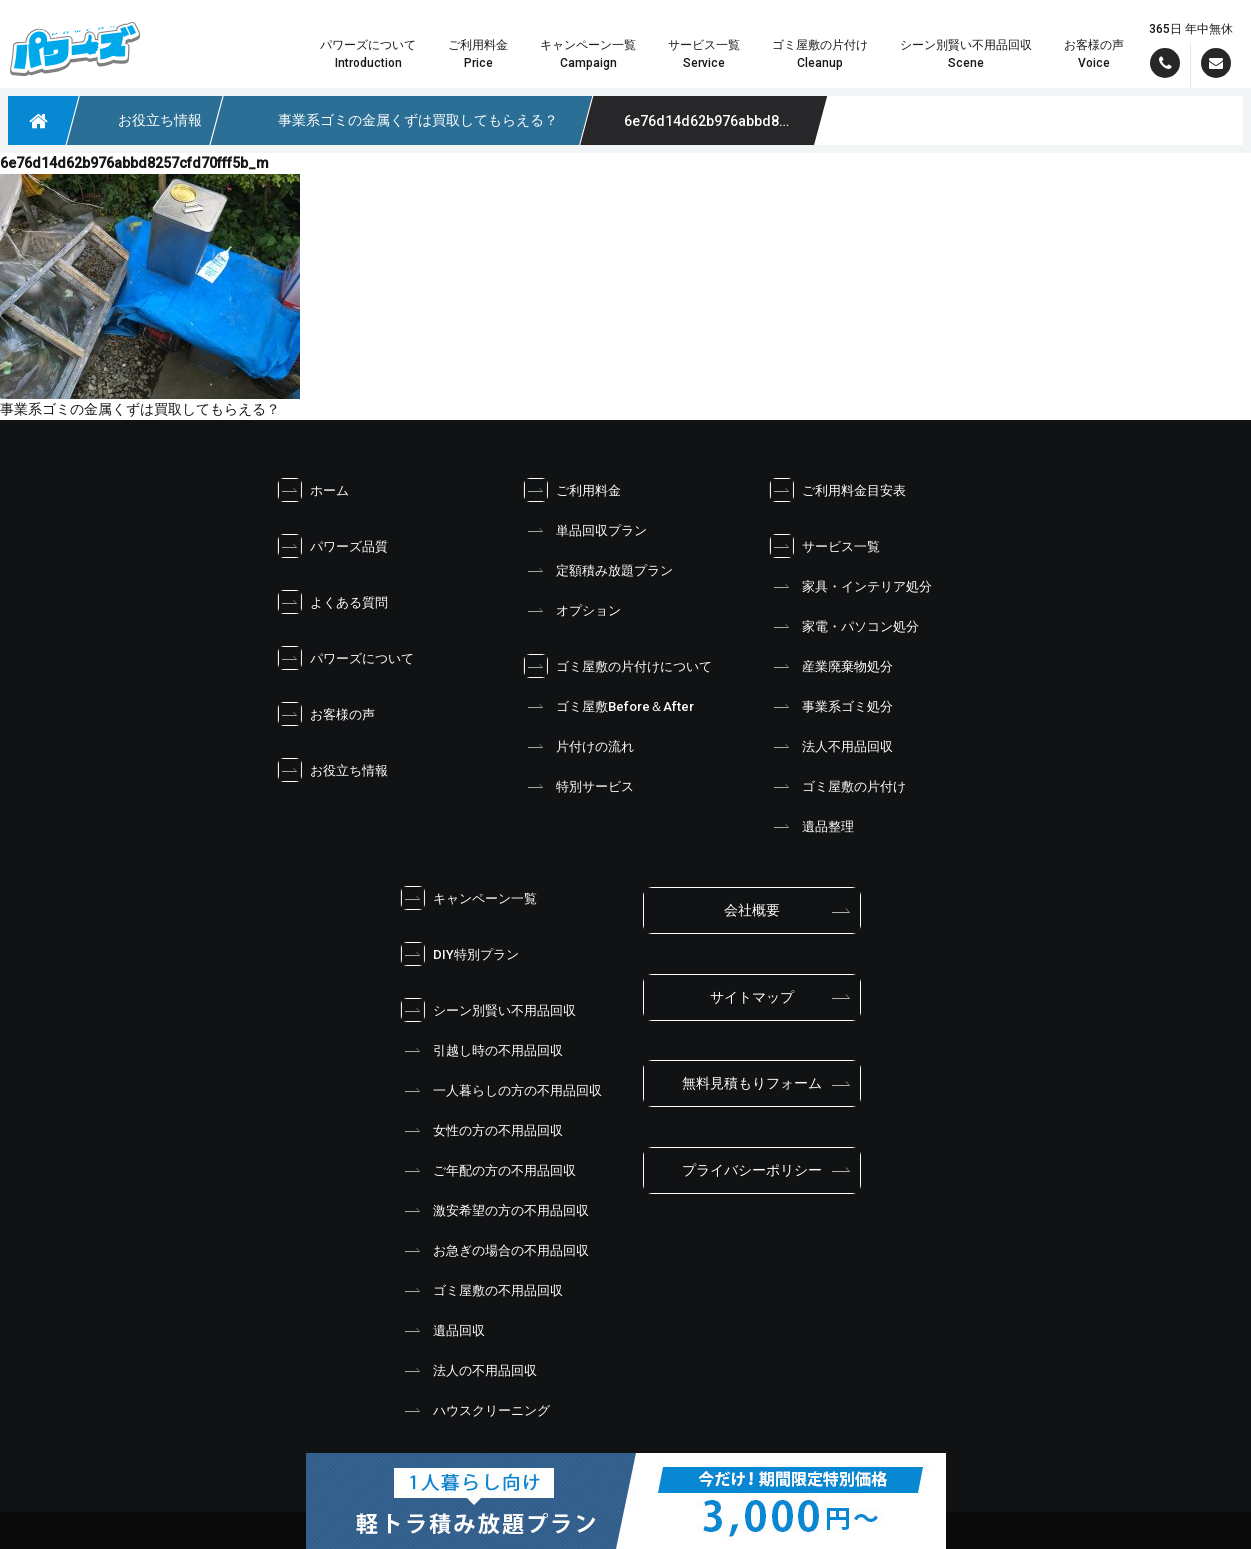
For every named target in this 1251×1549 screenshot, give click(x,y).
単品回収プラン (584, 530)
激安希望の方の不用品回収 (494, 1210)
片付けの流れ (578, 746)
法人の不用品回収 (468, 1370)
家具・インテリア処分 (850, 586)
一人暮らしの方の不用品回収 (500, 1090)
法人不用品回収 (830, 746)
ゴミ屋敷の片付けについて (617, 666)
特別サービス (578, 786)
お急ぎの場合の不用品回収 (494, 1250)
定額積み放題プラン (597, 570)
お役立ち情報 (332, 770)
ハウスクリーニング (474, 1410)
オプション (571, 610)
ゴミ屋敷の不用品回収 (481, 1290)
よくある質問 (332, 602)
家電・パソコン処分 (843, 626)
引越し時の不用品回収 (481, 1050)
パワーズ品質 (332, 546)
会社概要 (752, 910)
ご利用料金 (571, 490)
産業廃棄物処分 (830, 666)
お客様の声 (325, 714)
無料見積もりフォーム (752, 1083)
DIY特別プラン (459, 954)
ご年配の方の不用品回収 (487, 1170)
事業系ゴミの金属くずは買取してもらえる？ (140, 409)
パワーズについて (345, 658)
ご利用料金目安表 (837, 490)
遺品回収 (442, 1330)
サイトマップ (752, 997)
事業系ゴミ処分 (830, 706)
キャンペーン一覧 (468, 898)
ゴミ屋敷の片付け (837, 786)
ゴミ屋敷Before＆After (608, 706)
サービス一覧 (824, 546)
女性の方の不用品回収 (481, 1130)
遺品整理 (811, 826)
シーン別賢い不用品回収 (487, 1010)
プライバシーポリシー (752, 1170)
